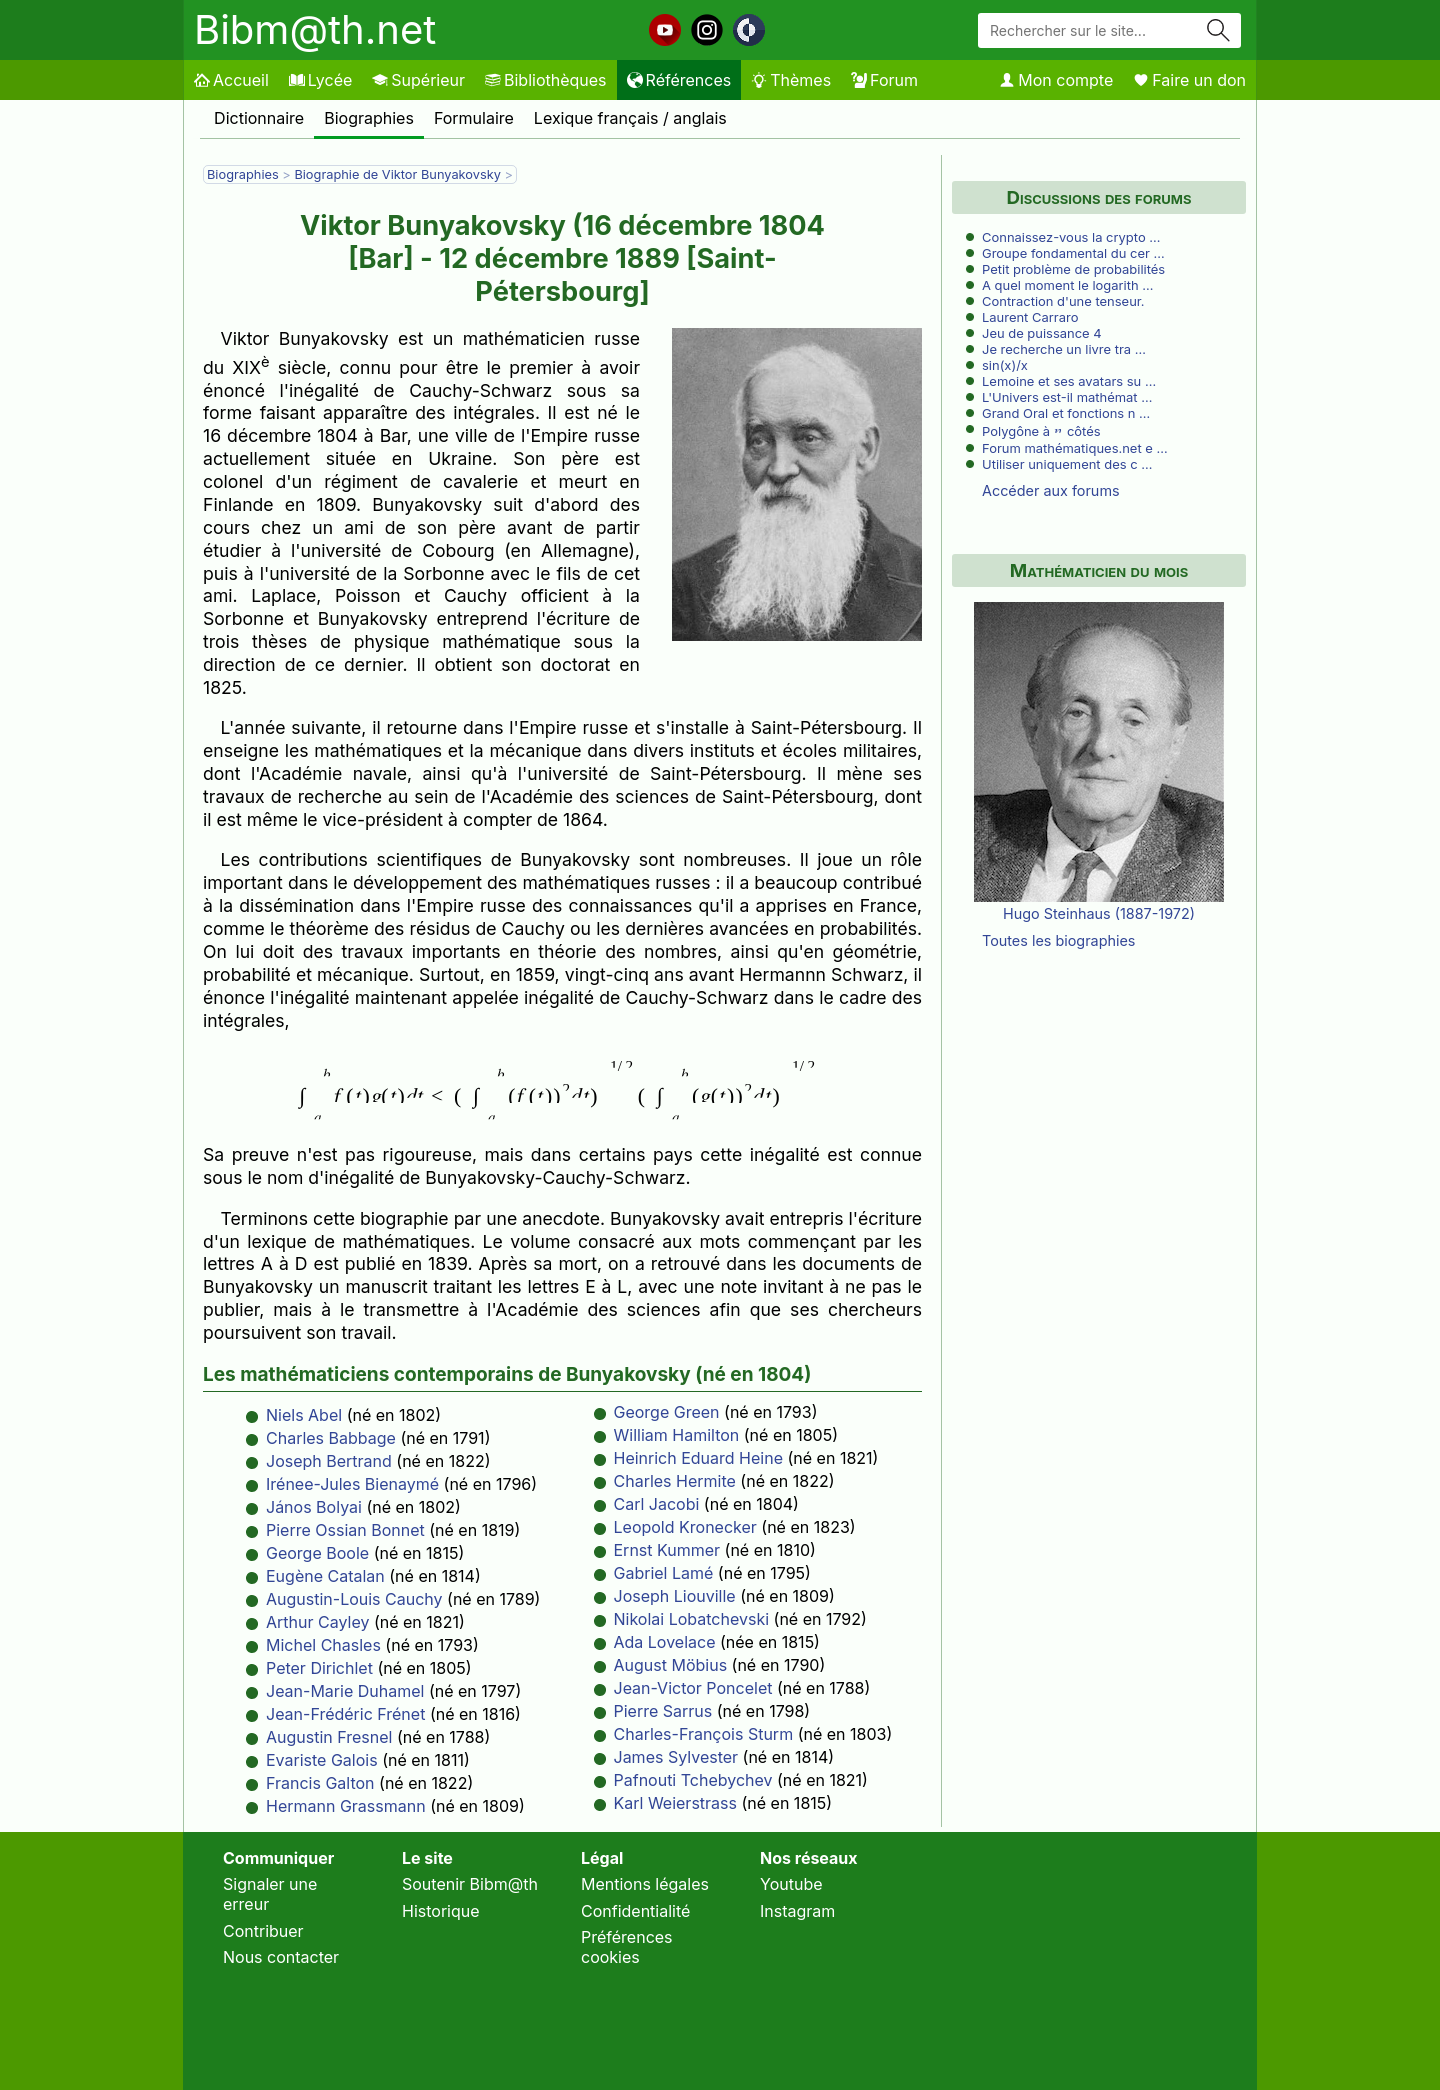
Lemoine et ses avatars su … (1069, 381)
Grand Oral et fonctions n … (1066, 413)
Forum (884, 80)
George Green (667, 1412)
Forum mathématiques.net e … (1075, 448)
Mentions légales (645, 1884)
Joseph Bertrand (329, 1461)
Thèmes (791, 80)
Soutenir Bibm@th (470, 1884)
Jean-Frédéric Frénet (345, 1714)
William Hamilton (677, 1435)
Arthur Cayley (317, 1622)
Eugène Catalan (325, 1576)
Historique (441, 1911)
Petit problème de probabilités (1073, 269)
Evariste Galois (322, 1760)
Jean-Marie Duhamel (345, 1691)
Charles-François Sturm (704, 1734)
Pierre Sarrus (663, 1711)
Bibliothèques (546, 80)
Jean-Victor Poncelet (693, 1688)
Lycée (320, 80)
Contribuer (263, 1931)
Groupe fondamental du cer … (1073, 253)
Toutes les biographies (1058, 940)
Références (679, 80)
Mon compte (1056, 80)
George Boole (317, 1553)
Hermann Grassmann (346, 1806)
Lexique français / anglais (630, 118)
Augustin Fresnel (329, 1737)
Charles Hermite (675, 1481)
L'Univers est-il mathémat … (1067, 397)
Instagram (797, 1911)
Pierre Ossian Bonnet (345, 1530)
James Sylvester (676, 1757)
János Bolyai (314, 1507)
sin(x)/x (1005, 365)
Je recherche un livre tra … (1064, 349)
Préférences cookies (627, 1947)
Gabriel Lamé (664, 1573)
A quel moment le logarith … (1067, 285)
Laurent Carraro (1030, 317)
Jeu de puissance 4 (1042, 333)
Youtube (791, 1884)
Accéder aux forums (1051, 490)
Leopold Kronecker (685, 1527)
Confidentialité (635, 1911)
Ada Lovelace (665, 1642)
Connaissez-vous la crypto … (1071, 237)
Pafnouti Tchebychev (693, 1780)
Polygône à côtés (1041, 431)
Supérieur (418, 80)
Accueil (231, 80)
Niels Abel (304, 1415)
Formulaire (474, 118)
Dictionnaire (259, 118)
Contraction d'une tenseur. (1063, 301)
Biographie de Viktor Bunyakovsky (399, 174)
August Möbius (671, 1665)
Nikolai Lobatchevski (692, 1619)
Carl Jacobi (657, 1504)
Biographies (369, 118)
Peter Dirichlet (319, 1668)
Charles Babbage (331, 1438)
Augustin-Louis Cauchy (354, 1599)
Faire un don (1189, 80)
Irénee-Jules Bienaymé (352, 1484)
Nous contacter (281, 1957)
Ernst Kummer (667, 1550)
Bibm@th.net (315, 29)
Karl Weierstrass (675, 1803)
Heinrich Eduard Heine (699, 1458)
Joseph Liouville (675, 1596)
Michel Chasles (323, 1645)
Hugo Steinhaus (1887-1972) (1099, 913)
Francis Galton (320, 1783)
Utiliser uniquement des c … (1067, 464)
